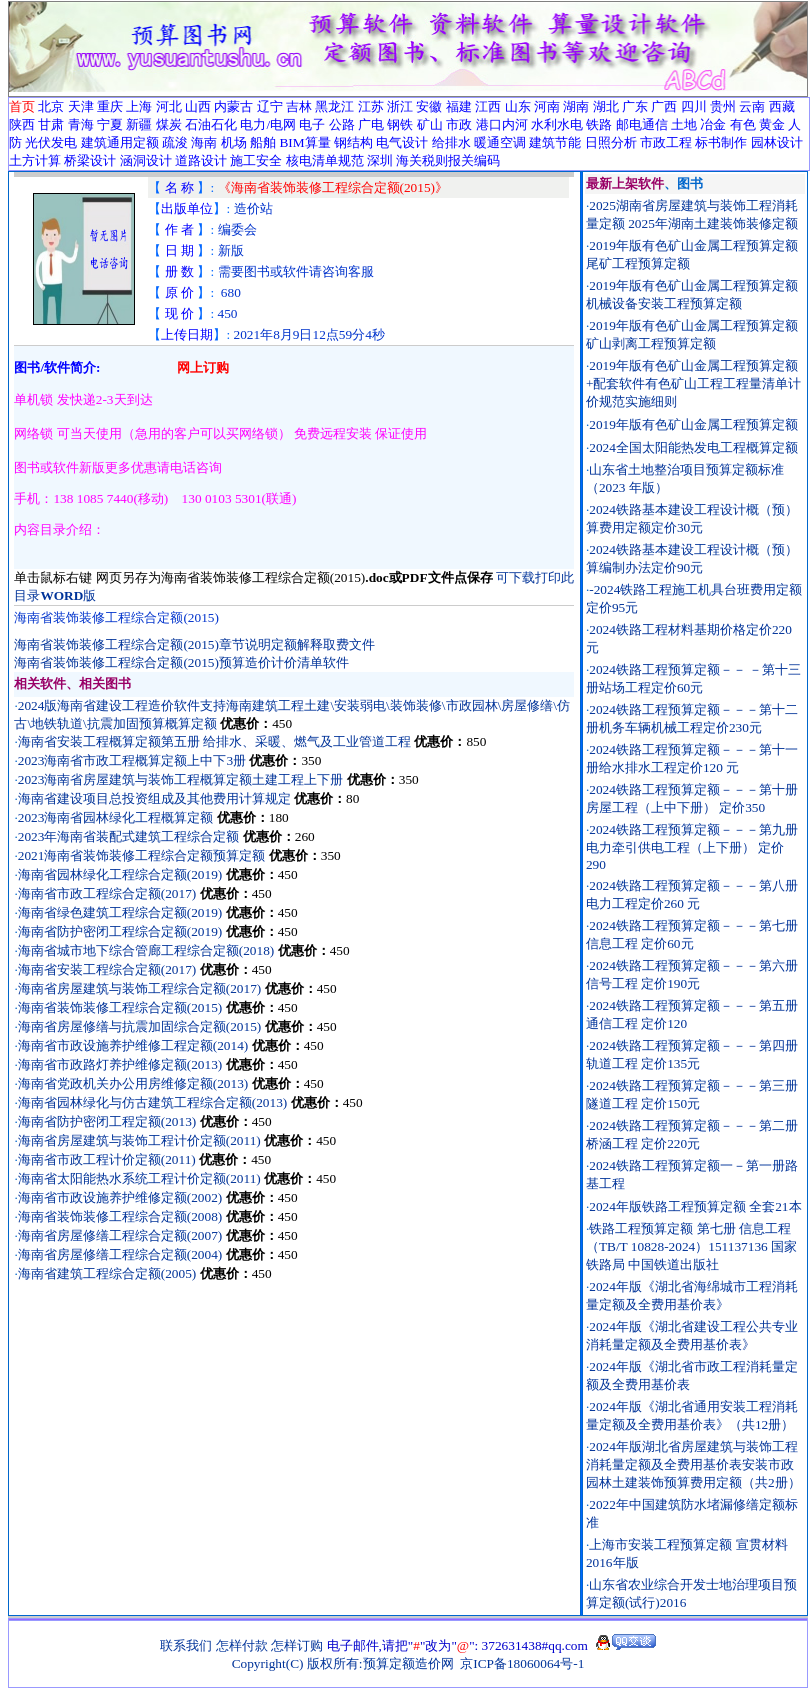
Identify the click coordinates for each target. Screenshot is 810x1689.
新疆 (139, 124)
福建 (459, 106)
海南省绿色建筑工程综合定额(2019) (120, 912)
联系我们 (186, 1645)
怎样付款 (242, 1645)
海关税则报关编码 (448, 160)
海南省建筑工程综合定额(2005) (107, 1273)
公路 (342, 124)
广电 (371, 124)
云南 (752, 106)
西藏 (782, 106)
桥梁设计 (90, 160)
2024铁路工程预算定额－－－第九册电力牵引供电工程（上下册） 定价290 (692, 847)
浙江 (400, 106)
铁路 (599, 124)
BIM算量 (304, 142)
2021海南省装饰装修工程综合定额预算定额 (142, 855)
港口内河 (502, 124)
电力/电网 (268, 124)
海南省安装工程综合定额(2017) (107, 969)
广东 (635, 106)
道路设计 (201, 160)
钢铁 (400, 124)
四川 (694, 106)
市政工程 (666, 142)
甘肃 (51, 124)
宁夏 (110, 124)
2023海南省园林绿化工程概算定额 (116, 817)
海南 (204, 142)
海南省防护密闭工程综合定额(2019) (120, 931)
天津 (81, 106)
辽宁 (270, 106)
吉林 (299, 106)
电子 (312, 124)
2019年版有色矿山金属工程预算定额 (693, 424)
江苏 (371, 106)
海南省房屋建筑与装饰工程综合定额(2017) (140, 988)
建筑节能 (555, 142)
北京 (51, 106)
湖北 (606, 106)
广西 (664, 106)
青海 (81, 124)
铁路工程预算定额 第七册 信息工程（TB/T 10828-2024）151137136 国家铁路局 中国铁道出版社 (691, 1246)
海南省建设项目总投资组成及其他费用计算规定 (154, 798)
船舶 (263, 142)
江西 (488, 106)
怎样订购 (297, 1645)
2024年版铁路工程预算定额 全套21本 (695, 1206)
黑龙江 (334, 106)
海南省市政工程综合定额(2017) (107, 893)
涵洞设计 (146, 160)
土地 (684, 124)
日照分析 (611, 142)
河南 (547, 106)
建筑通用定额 (120, 142)
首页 (22, 106)
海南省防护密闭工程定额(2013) (107, 1121)
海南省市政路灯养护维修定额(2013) (120, 1064)
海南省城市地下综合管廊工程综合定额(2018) (146, 950)
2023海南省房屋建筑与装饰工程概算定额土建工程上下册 (181, 779)
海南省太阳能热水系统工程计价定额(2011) (139, 1178)
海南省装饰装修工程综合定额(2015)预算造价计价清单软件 (181, 662)
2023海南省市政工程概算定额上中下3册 (132, 760)
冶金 (713, 124)
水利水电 (557, 124)
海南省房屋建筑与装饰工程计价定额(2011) (139, 1140)
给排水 (451, 142)
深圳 (380, 160)
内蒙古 (233, 106)
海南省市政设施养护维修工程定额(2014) (133, 1045)
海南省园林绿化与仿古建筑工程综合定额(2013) (153, 1102)
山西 (198, 106)
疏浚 (175, 142)
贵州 (723, 106)
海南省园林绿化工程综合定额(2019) (120, 874)
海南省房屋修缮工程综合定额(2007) (120, 1235)
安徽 (429, 106)
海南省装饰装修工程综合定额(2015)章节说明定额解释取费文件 (194, 644)
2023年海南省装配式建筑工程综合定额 (129, 836)
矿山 (430, 124)
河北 (169, 106)
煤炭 (169, 124)
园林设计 (777, 142)
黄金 (772, 124)
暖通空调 (500, 142)
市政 (459, 124)
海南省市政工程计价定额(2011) (107, 1159)
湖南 (576, 106)
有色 (743, 124)
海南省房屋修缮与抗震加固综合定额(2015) (140, 1026)
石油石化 (211, 124)
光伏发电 (51, 142)
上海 (139, 106)
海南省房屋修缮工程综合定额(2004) (120, 1254)
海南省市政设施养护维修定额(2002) (120, 1197)
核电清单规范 (325, 160)
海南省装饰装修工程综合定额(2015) (120, 1007)
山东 (518, 106)
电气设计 (402, 142)
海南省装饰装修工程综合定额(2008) (120, 1216)
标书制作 (721, 142)
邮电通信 (642, 124)
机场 (234, 142)
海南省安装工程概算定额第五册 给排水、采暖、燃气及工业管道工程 (214, 741)
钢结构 (353, 142)
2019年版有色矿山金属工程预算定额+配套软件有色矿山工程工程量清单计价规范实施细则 (694, 383)
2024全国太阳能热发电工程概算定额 (693, 447)
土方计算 (35, 160)
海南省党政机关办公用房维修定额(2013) (133, 1083)
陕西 (22, 124)
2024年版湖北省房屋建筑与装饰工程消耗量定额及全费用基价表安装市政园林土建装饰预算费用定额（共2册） (693, 1464)
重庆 (110, 106)
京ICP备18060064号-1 (522, 1663)
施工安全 (256, 160)
